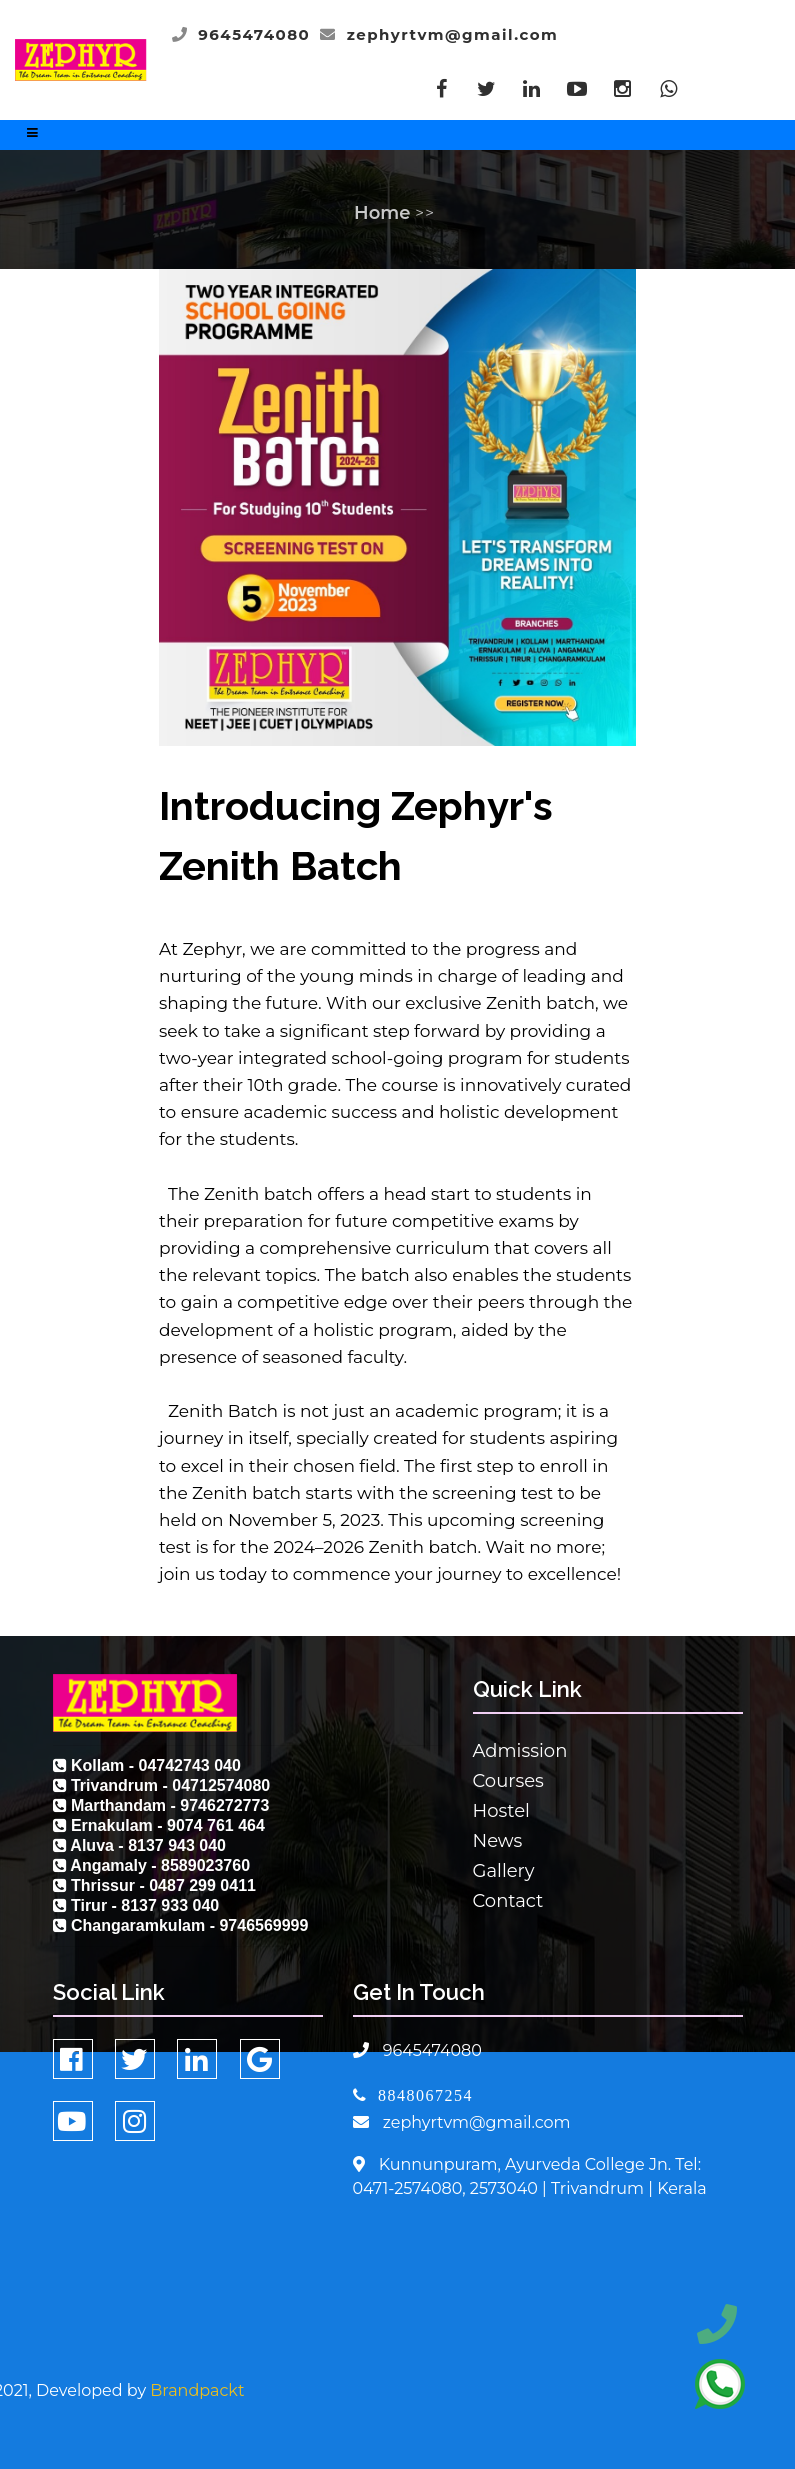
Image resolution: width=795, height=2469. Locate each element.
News (498, 1841)
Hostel (501, 1811)
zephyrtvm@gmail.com (453, 34)
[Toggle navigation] (33, 137)
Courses (508, 1781)
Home (382, 213)
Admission (520, 1751)
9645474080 (254, 34)
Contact (508, 1901)
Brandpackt (197, 2390)
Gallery (504, 1871)
